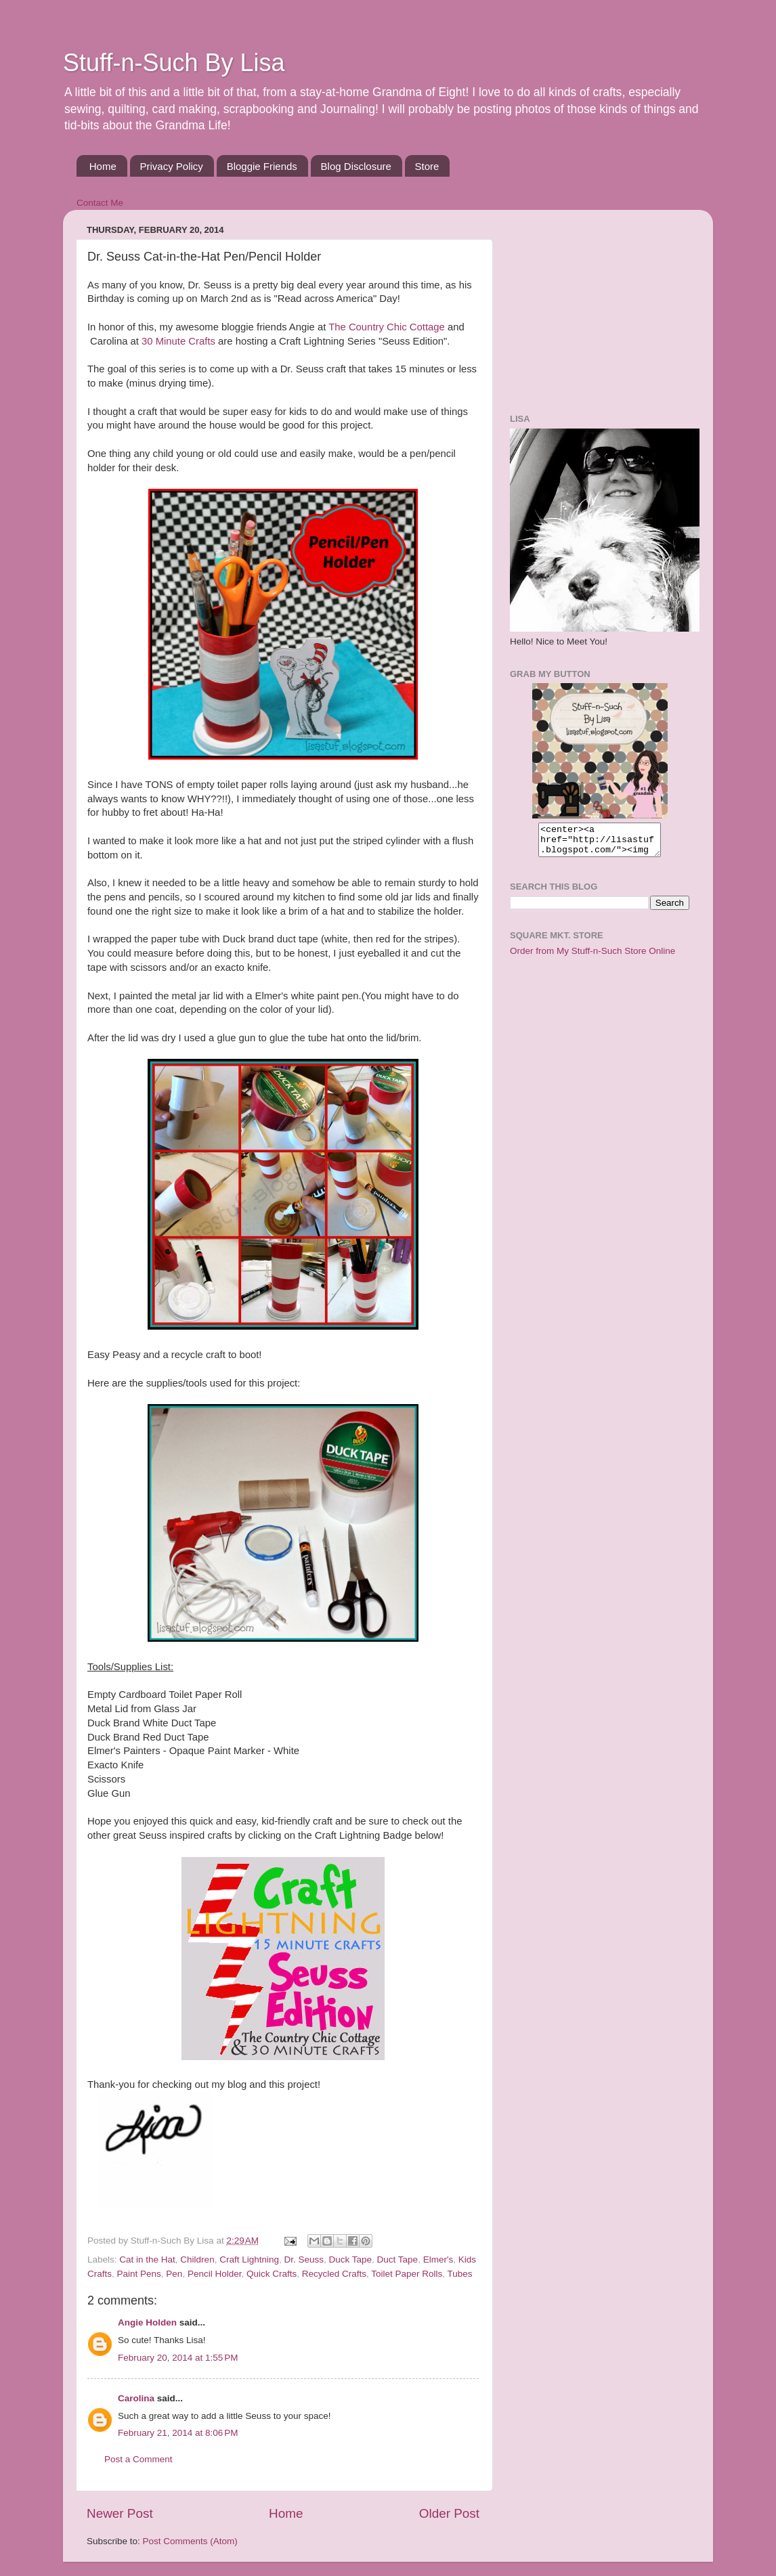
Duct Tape (397, 2259)
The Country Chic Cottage (386, 327)
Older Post (449, 2513)
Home (102, 166)
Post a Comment (138, 2459)
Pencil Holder (215, 2274)
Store (427, 166)
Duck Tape (350, 2259)
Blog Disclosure (356, 166)
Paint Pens (139, 2274)
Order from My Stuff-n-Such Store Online (592, 957)
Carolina (136, 2398)
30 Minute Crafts (178, 341)
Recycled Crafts (334, 2274)
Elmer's (438, 2259)
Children (197, 2259)
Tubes (460, 2274)
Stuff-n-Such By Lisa (174, 63)
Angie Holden (147, 2322)
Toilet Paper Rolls (406, 2274)
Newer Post (120, 2513)
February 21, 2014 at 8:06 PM (178, 2433)
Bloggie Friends (262, 166)
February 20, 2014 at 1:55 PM (178, 2358)
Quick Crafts (271, 2274)
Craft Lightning (249, 2259)
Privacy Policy (171, 166)
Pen (174, 2274)
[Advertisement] (594, 304)
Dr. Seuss (304, 2259)
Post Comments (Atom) (190, 2541)
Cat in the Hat (147, 2259)
